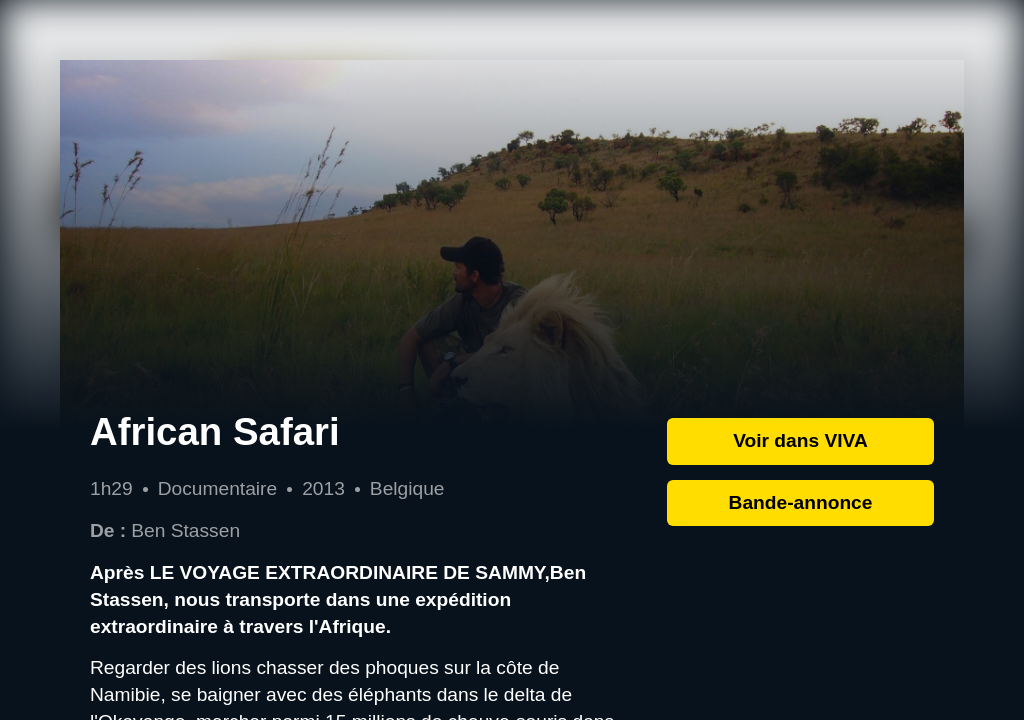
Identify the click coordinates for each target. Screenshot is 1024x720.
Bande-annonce (801, 502)
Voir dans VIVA (800, 440)
